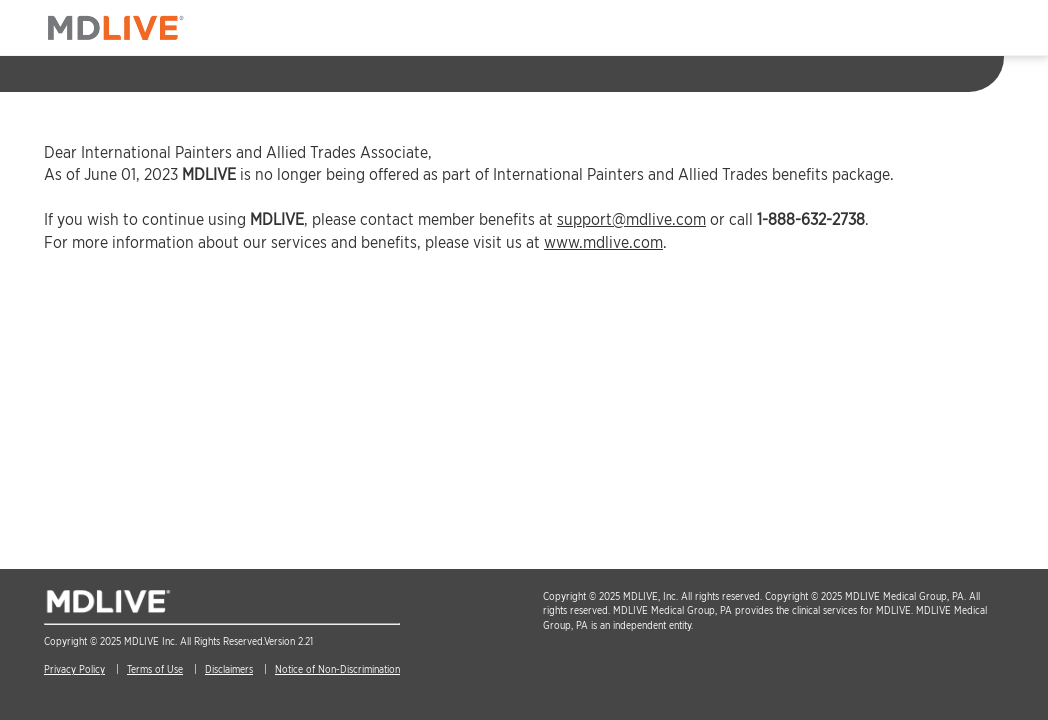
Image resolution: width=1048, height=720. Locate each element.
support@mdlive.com (631, 219)
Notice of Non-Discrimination (337, 669)
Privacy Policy (74, 669)
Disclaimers (229, 669)
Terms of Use (155, 669)
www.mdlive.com (603, 242)
